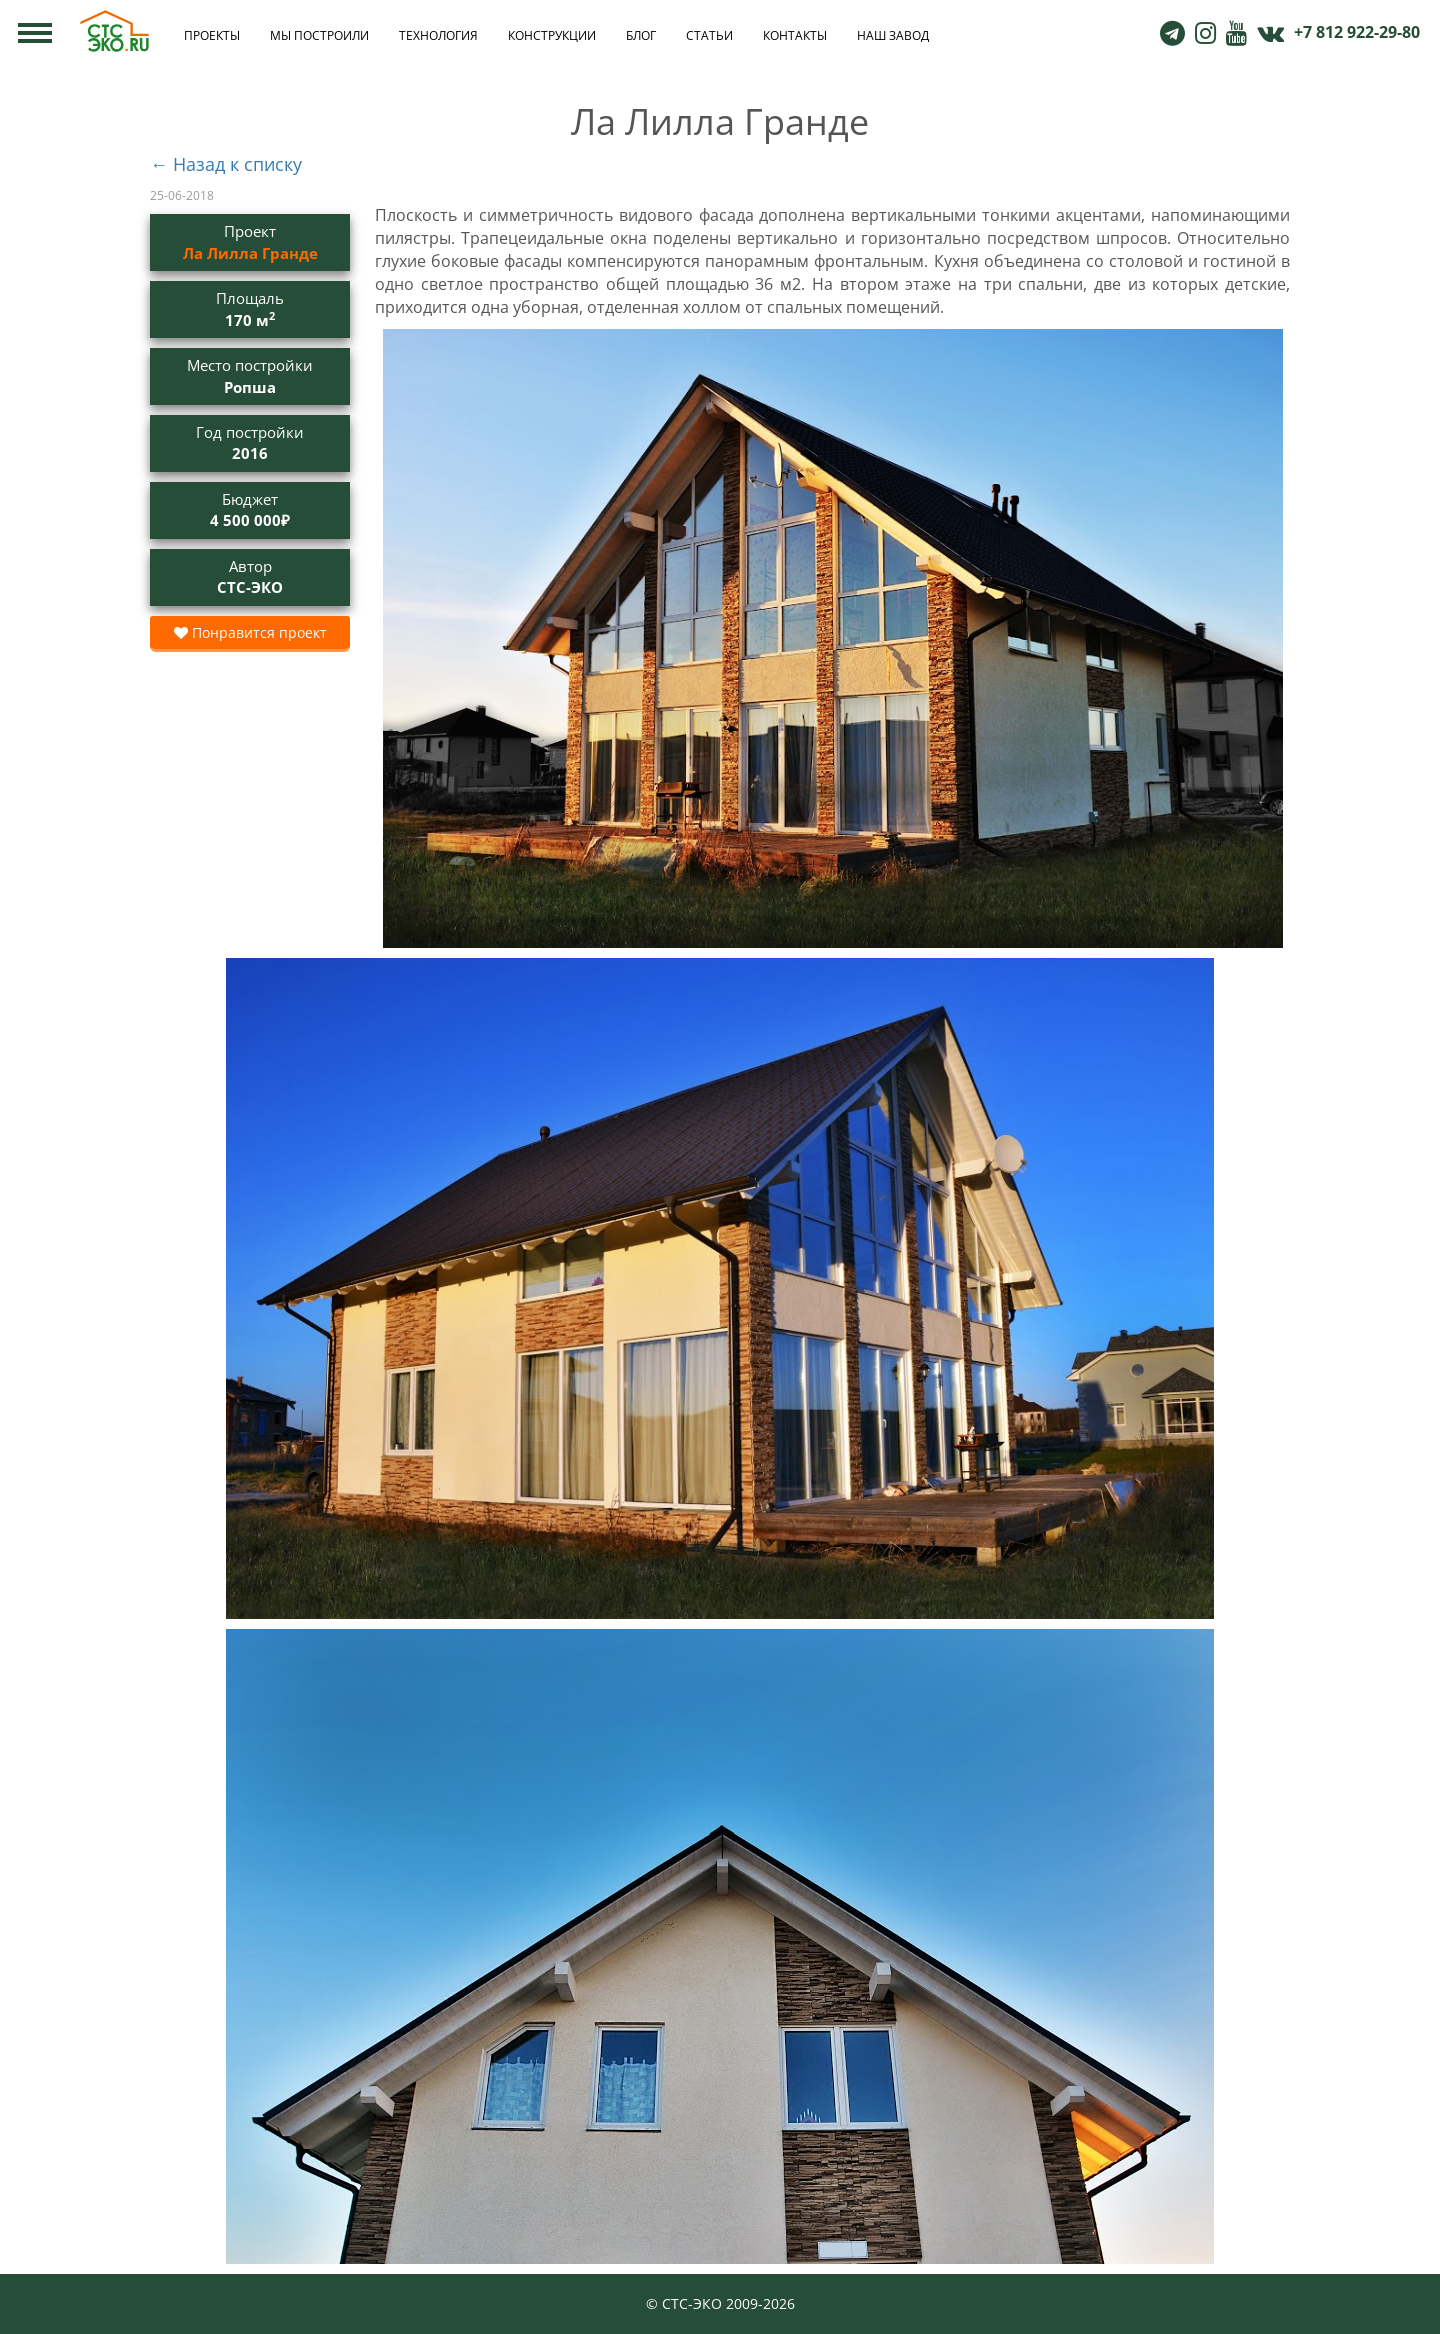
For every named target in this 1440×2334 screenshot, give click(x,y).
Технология (438, 35)
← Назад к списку (226, 164)
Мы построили (319, 35)
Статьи (709, 35)
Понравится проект (250, 632)
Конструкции (552, 35)
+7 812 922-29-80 (1357, 32)
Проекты (212, 35)
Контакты (795, 35)
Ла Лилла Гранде (250, 253)
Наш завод (893, 35)
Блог (641, 35)
